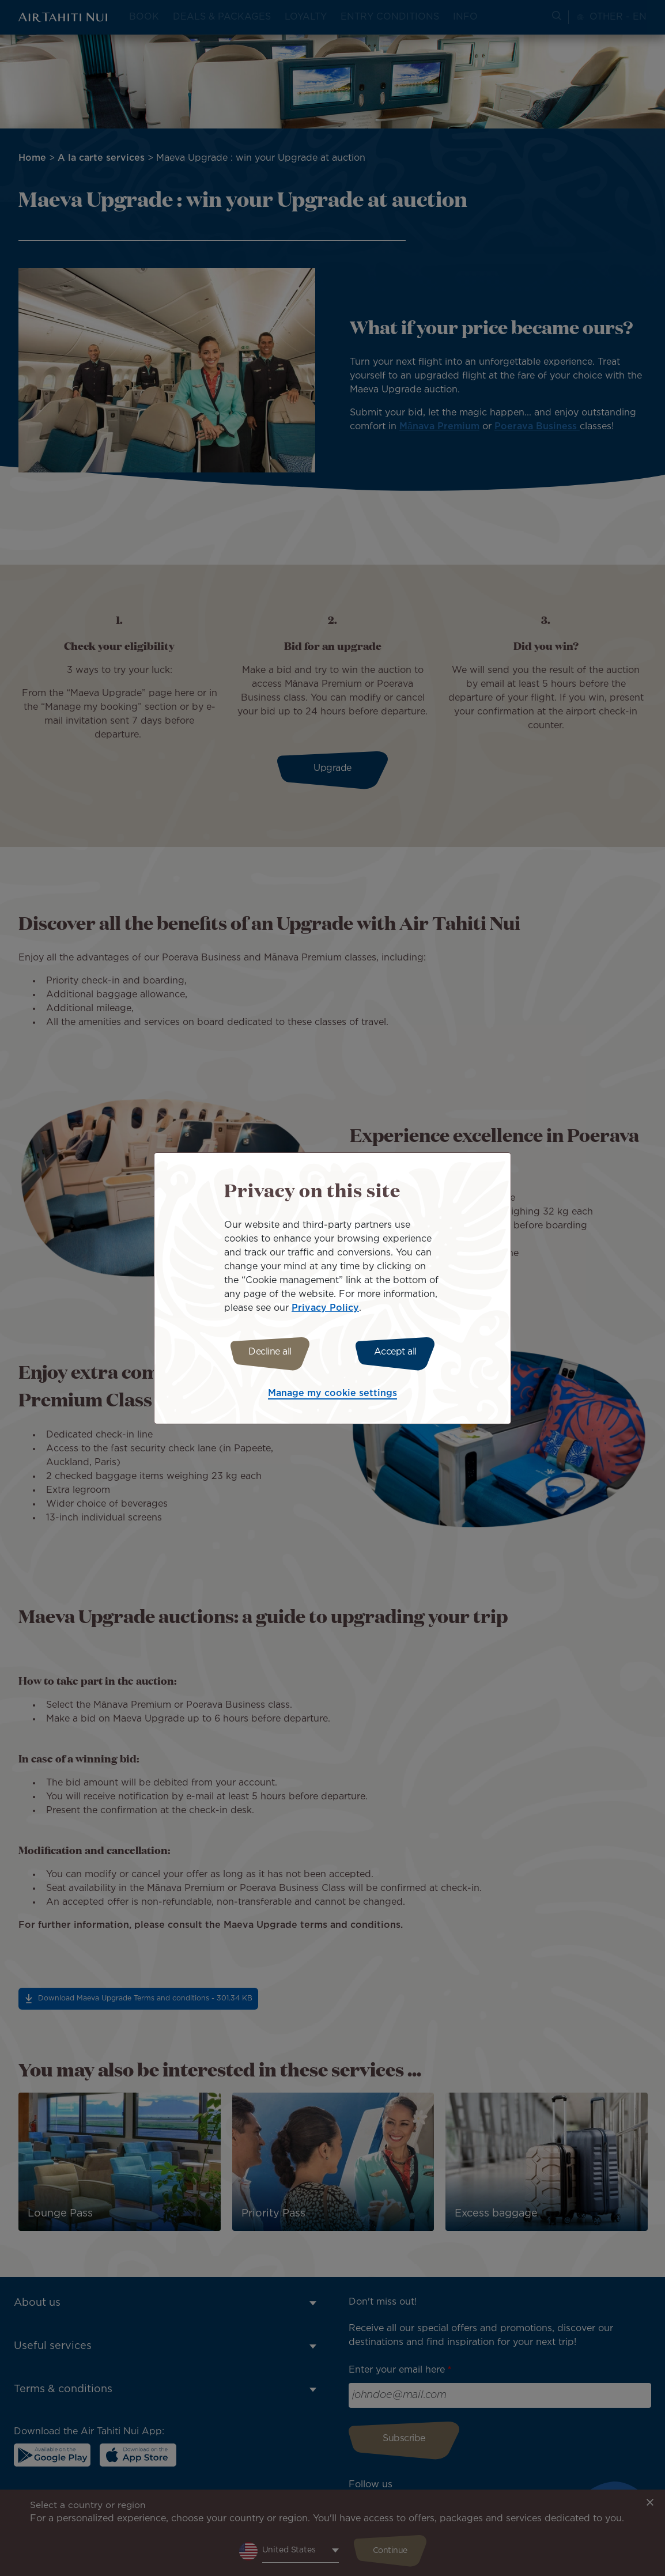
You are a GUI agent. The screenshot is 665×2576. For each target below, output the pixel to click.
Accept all (400, 1352)
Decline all (264, 1352)
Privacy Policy (325, 1306)
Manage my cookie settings (332, 1395)
